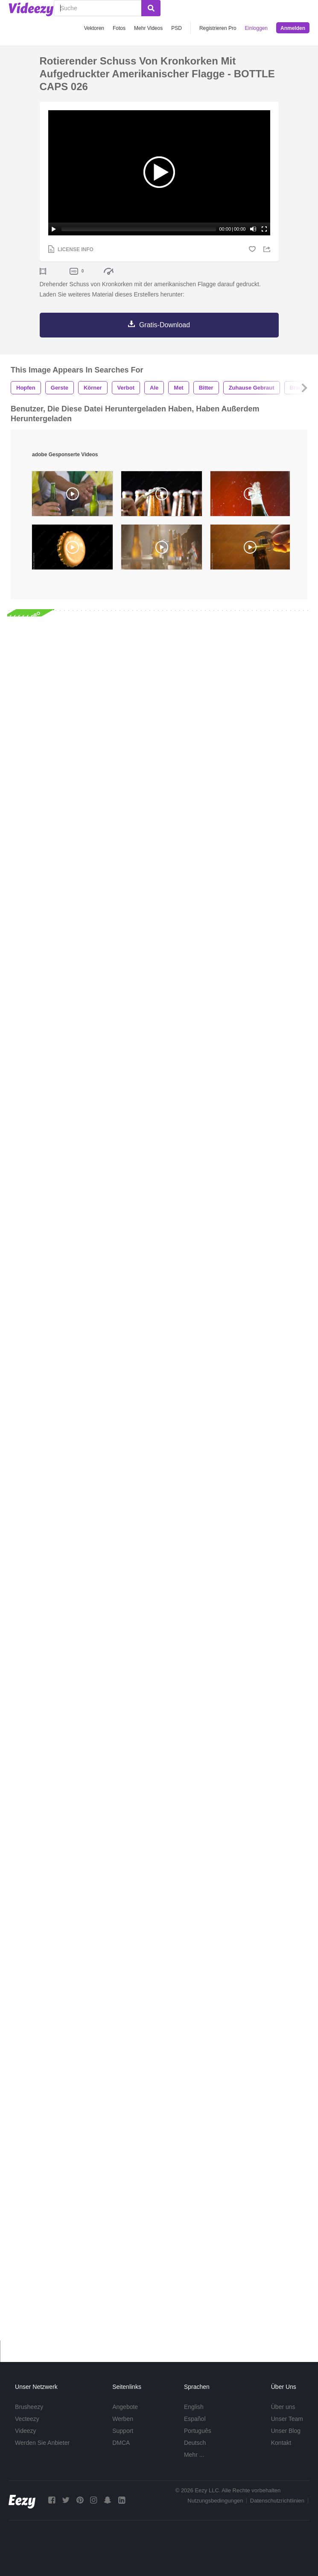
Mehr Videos (148, 28)
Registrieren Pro (217, 28)
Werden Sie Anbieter (42, 2442)
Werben (122, 2418)
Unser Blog (285, 2430)
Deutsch (195, 2442)
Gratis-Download (164, 325)
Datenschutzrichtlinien (277, 2500)
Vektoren (94, 28)
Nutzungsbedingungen (215, 2500)
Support (122, 2430)
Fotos (119, 28)
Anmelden (292, 28)
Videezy (25, 2430)
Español (195, 2418)
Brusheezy (29, 2406)
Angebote (125, 2406)
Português (197, 2430)
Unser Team (287, 2418)
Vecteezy (27, 2418)
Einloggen (256, 28)
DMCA (121, 2442)
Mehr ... (194, 2454)
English (194, 2406)
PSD (176, 28)
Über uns (283, 2406)
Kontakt (281, 2442)
